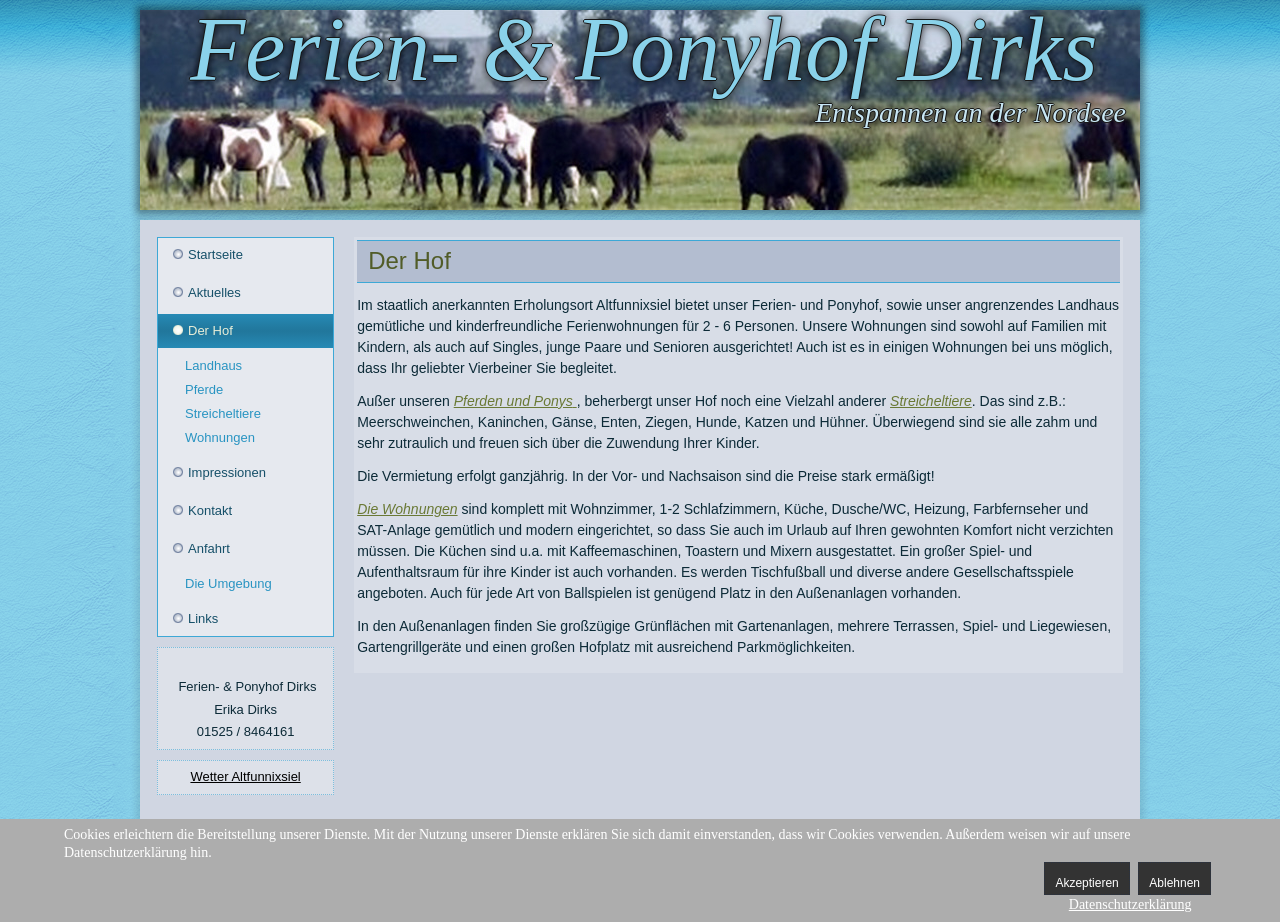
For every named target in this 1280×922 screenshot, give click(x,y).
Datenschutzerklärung (1130, 904)
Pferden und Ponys (513, 401)
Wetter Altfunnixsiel (245, 776)
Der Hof (210, 330)
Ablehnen (1174, 883)
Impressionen (227, 472)
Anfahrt (209, 548)
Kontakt (210, 510)
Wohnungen (220, 437)
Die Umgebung (228, 583)
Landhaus (213, 365)
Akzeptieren (1086, 883)
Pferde (204, 389)
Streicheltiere (223, 413)
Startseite (215, 254)
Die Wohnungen (407, 509)
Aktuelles (214, 292)
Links (203, 618)
